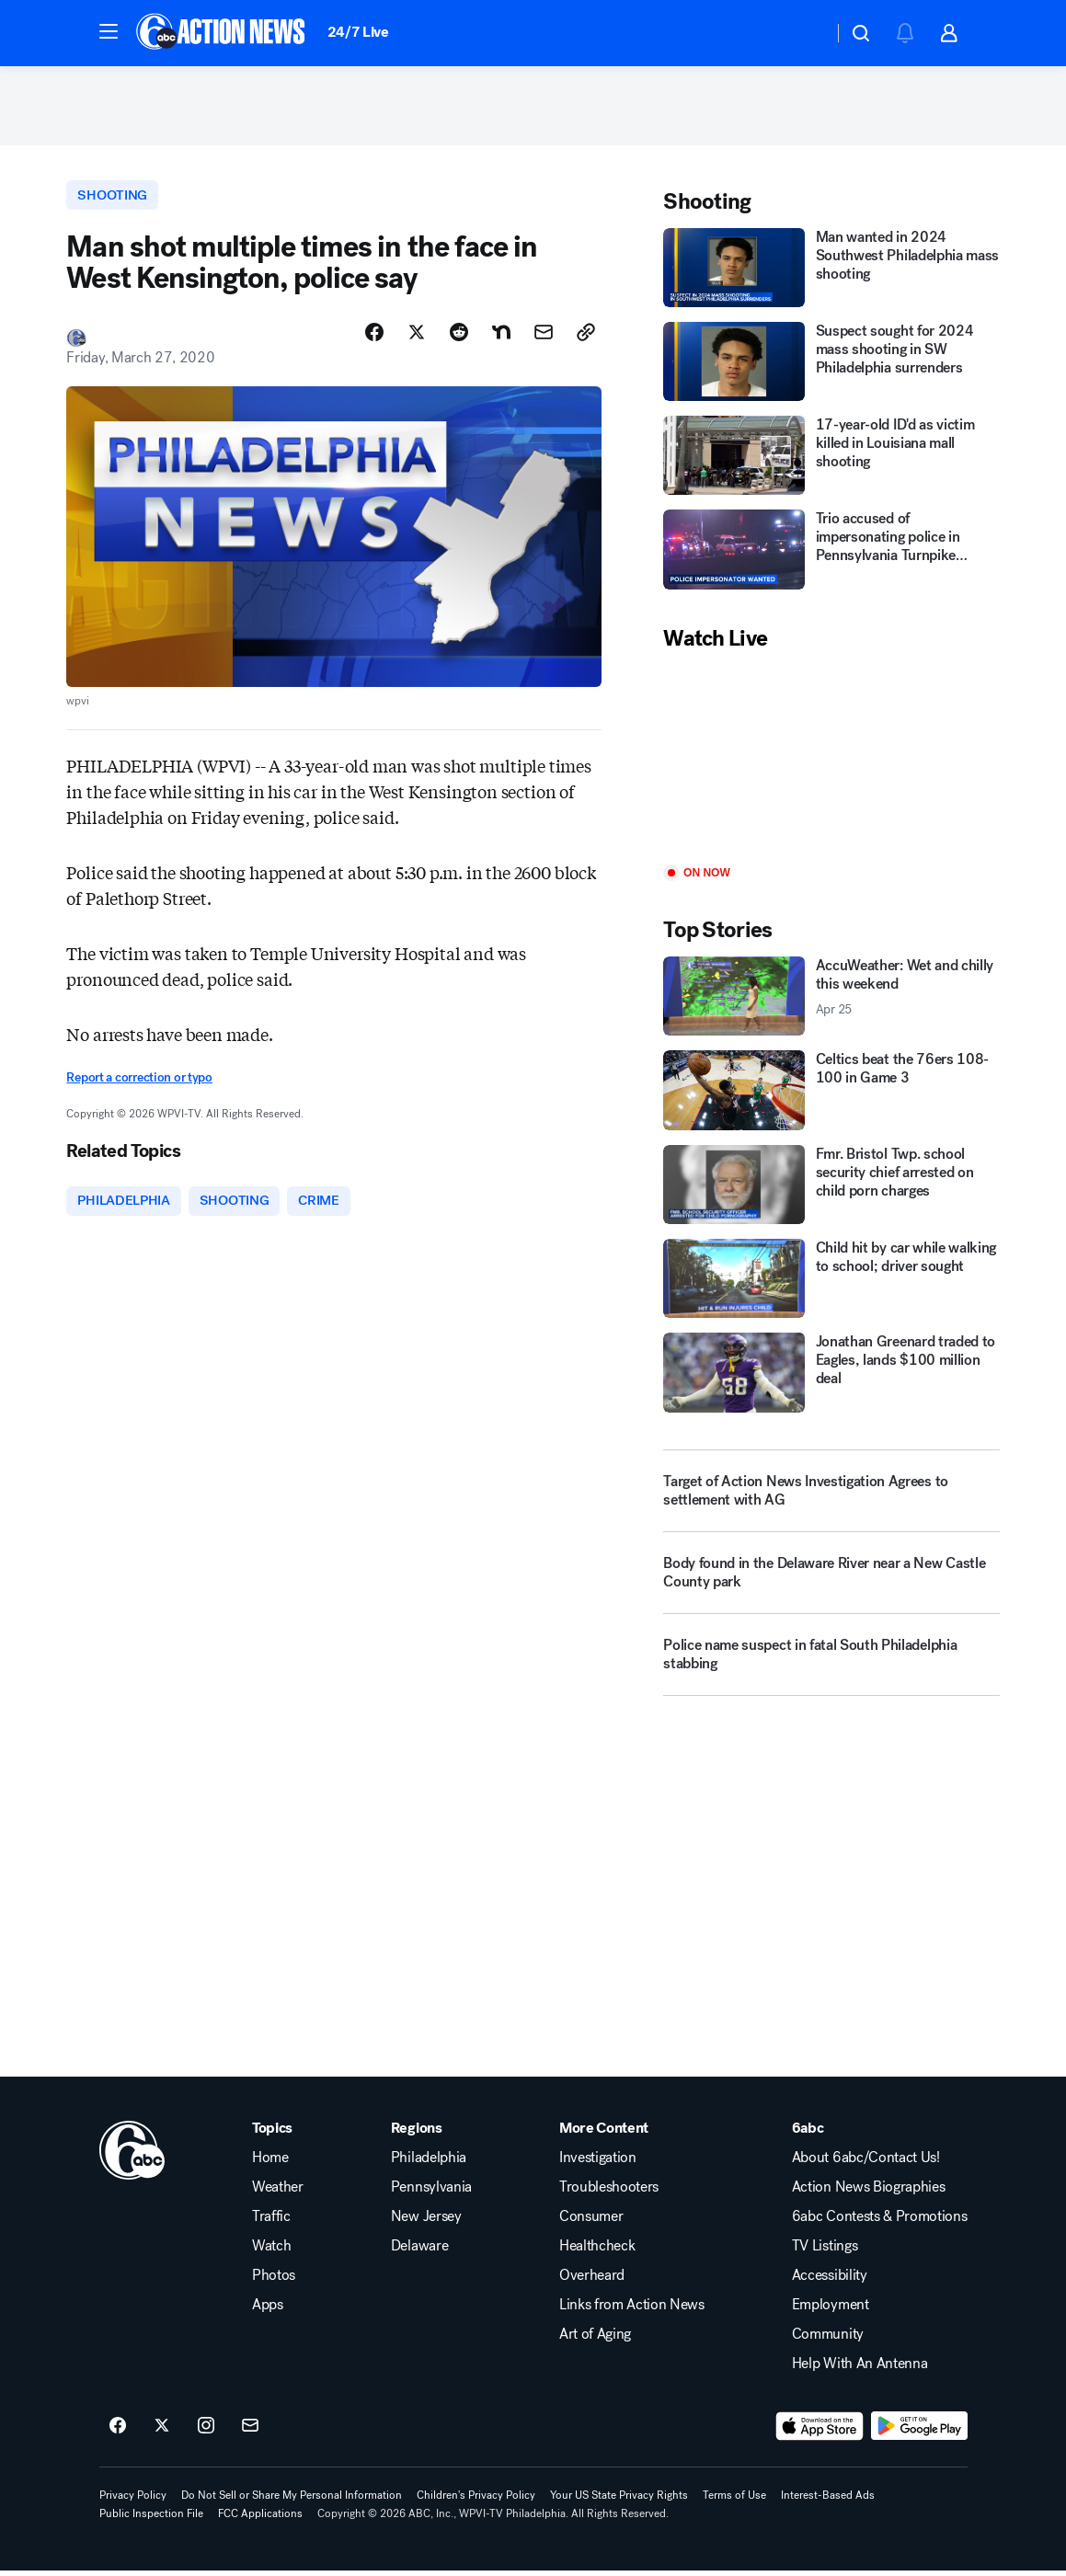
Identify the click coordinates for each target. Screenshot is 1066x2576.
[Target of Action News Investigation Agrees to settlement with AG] (831, 1494)
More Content (603, 2133)
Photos (273, 2280)
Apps (267, 2310)
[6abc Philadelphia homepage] (222, 33)
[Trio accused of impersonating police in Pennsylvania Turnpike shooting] (831, 553)
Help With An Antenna (860, 2369)
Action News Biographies (869, 2192)
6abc (808, 2133)
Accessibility (829, 2280)
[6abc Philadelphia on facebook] (117, 2431)
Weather (278, 2192)
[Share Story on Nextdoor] (501, 337)
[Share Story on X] (416, 337)
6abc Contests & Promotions (880, 2222)
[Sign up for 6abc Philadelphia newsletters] (250, 2431)
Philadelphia (428, 2163)
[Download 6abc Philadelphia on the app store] (819, 2431)
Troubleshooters (609, 2192)
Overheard (592, 2280)
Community (828, 2339)
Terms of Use (734, 2500)
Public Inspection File (151, 2518)
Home (270, 2163)
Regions (416, 2133)
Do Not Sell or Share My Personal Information (291, 2500)
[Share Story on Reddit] (459, 337)
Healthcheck (597, 2251)
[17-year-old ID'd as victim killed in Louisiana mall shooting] (831, 459)
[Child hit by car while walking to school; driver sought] (831, 1282)
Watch (271, 2251)
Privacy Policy (132, 2500)
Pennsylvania (431, 2192)
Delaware (419, 2251)
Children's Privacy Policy (476, 2500)
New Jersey (426, 2222)
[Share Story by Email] (543, 337)
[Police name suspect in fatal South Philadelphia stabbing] (831, 1665)
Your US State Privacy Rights (619, 2500)
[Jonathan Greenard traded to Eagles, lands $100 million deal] (831, 1376)
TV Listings (824, 2251)
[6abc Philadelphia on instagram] (206, 2431)
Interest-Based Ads (828, 2500)
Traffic (271, 2222)
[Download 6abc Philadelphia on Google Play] (919, 2431)
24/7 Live (358, 31)
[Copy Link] (586, 337)
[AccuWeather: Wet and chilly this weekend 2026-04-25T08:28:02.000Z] (831, 1000)
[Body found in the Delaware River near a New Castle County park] (831, 1584)
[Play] (831, 763)
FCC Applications (260, 2518)
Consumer (591, 2222)
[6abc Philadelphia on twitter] (161, 2431)
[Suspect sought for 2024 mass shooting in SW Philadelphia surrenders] (831, 365)
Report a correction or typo (139, 1083)
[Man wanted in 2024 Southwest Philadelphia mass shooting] (831, 271)
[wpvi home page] (132, 2155)
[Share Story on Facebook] (374, 337)
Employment (830, 2310)
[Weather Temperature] (804, 33)
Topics (272, 2133)
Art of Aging (595, 2339)
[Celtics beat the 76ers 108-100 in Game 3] (831, 1094)
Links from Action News (632, 2310)
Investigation (597, 2163)
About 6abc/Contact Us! (866, 2163)
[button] (108, 31)
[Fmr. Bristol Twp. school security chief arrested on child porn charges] (831, 1188)
